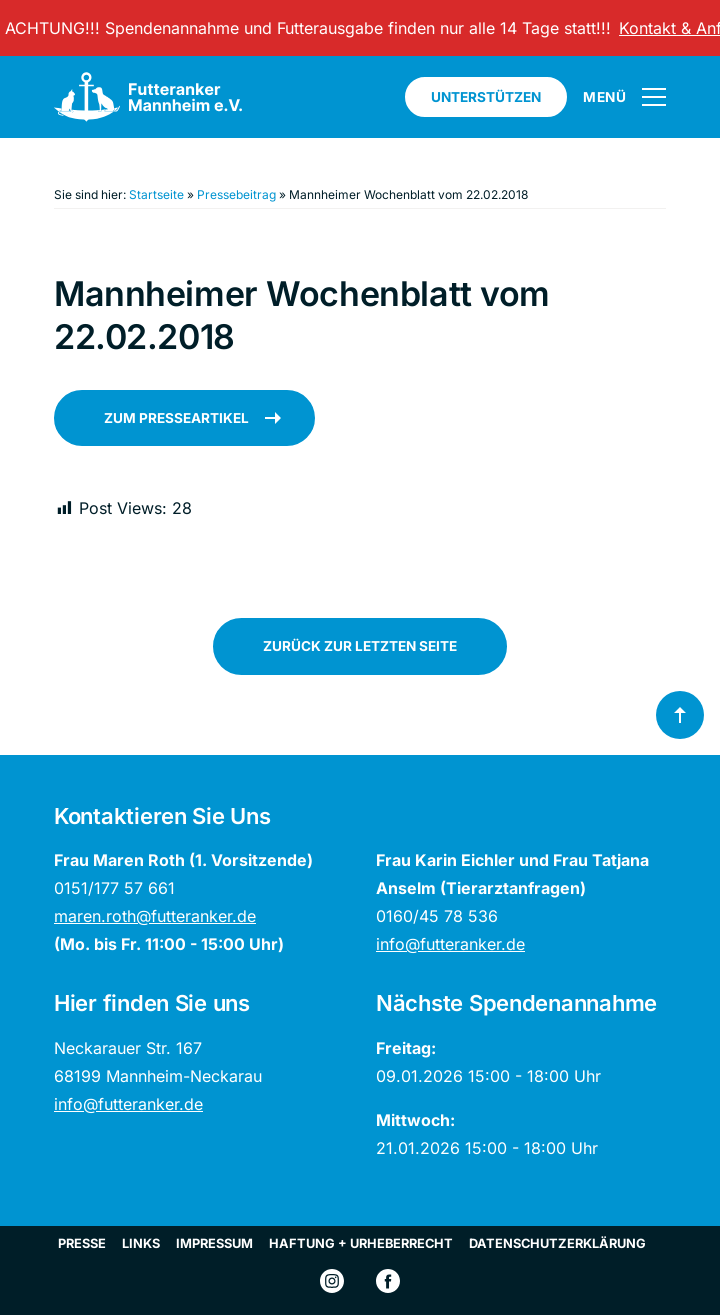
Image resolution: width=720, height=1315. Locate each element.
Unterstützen (486, 97)
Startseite (156, 194)
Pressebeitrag (236, 194)
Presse (82, 1243)
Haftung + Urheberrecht (361, 1243)
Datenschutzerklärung (557, 1243)
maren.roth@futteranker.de (155, 916)
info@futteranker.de (450, 944)
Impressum (214, 1243)
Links (141, 1243)
